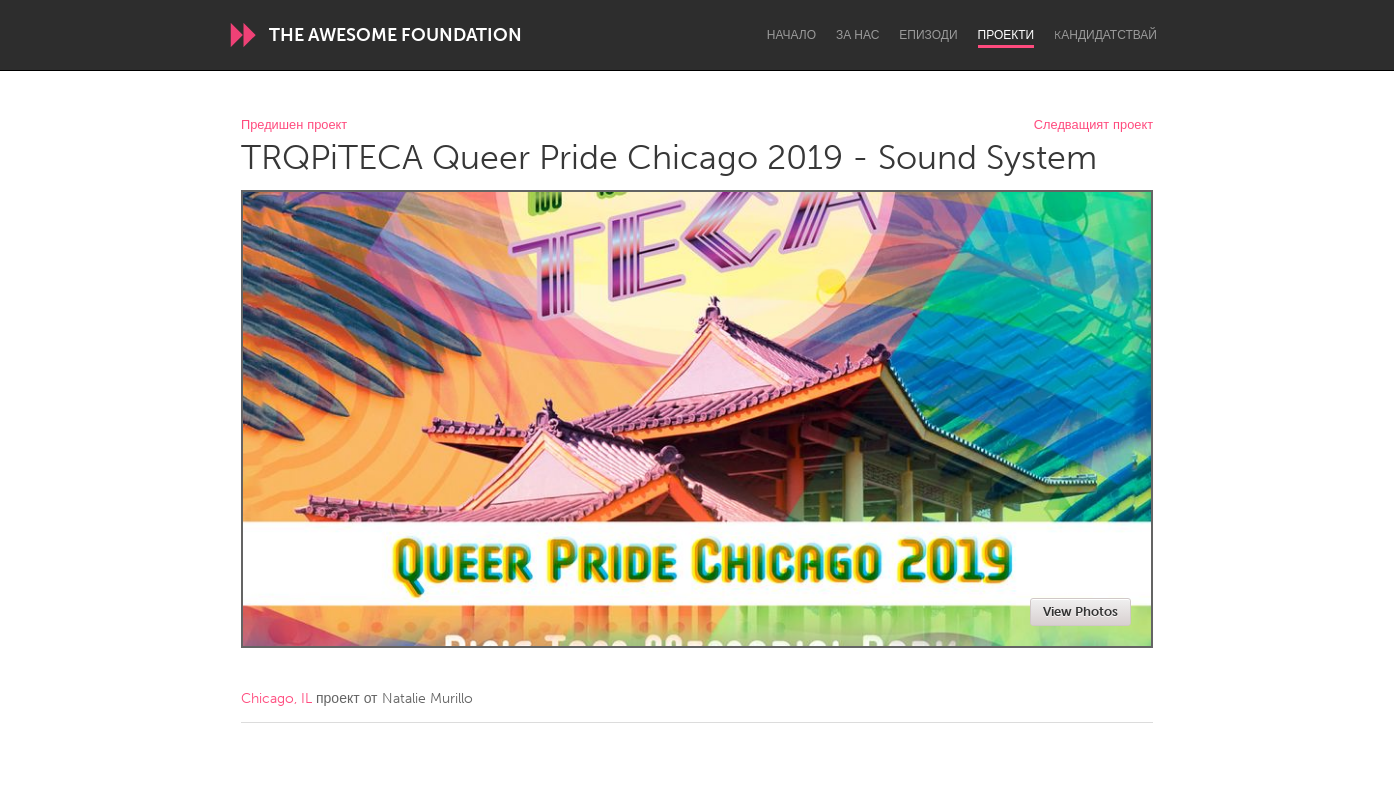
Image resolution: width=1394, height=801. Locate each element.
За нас (857, 35)
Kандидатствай (1105, 35)
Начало (791, 35)
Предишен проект (294, 125)
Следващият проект (1093, 125)
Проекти (1006, 35)
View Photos (1080, 611)
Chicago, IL (276, 698)
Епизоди (928, 35)
